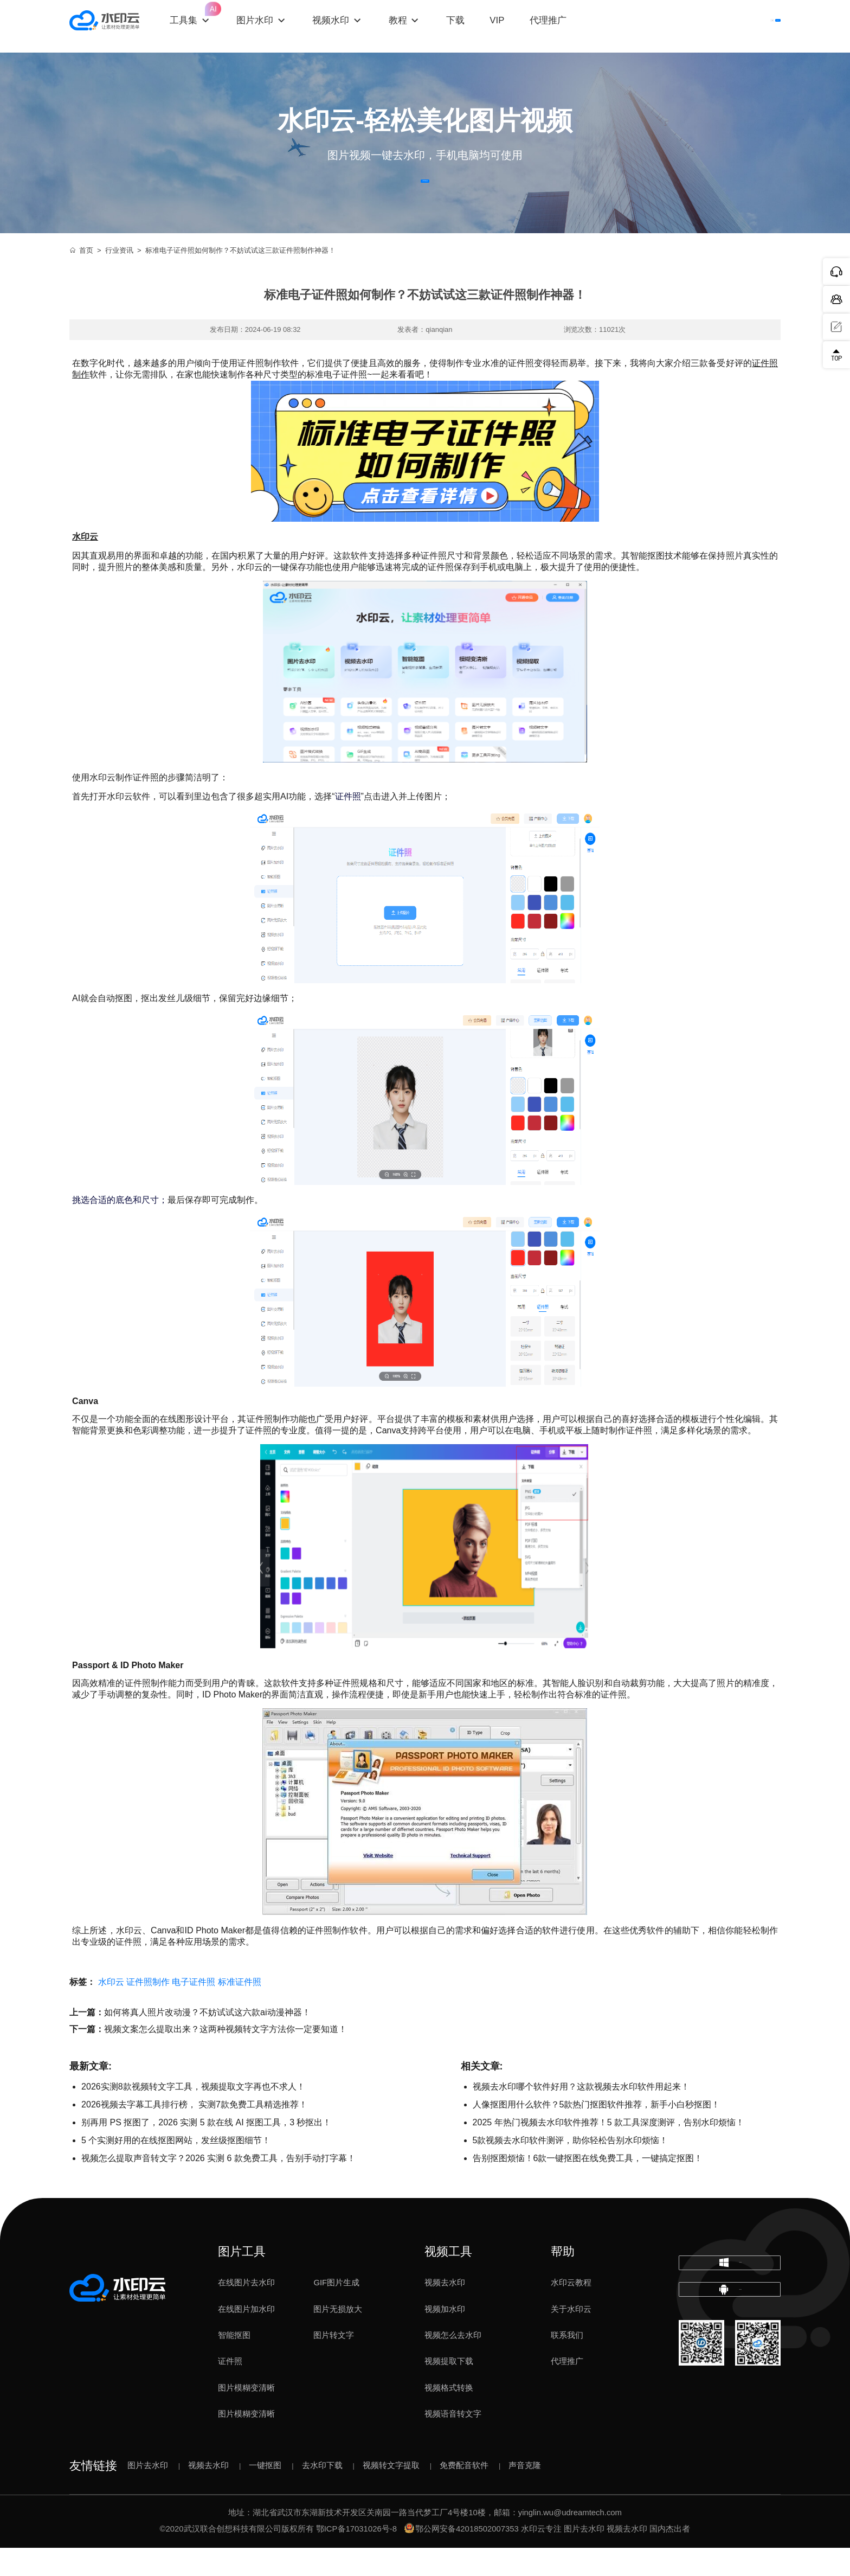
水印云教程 (571, 2311)
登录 (683, 26)
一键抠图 (265, 2494)
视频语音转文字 (452, 2442)
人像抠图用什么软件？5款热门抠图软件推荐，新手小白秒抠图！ (596, 2133)
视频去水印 (444, 2311)
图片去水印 (147, 2494)
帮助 (563, 2279)
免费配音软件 (464, 2494)
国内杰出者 (669, 2557)
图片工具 (242, 2279)
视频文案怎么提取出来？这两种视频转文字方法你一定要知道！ (225, 2057)
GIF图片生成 (336, 2311)
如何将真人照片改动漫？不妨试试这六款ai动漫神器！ (207, 2041)
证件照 (230, 2390)
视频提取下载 (448, 2390)
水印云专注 (541, 2557)
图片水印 (274, 26)
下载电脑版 (730, 2300)
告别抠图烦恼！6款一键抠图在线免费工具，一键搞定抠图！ (588, 2186)
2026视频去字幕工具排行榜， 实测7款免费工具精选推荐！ (194, 2133)
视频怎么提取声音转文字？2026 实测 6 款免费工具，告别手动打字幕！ (218, 2186)
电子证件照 (193, 2010)
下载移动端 (730, 2343)
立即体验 (425, 195)
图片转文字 (333, 2364)
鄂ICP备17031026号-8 (356, 2557)
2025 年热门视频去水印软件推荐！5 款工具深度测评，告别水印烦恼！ (608, 2151)
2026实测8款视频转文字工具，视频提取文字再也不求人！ (193, 2115)
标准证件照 (239, 2010)
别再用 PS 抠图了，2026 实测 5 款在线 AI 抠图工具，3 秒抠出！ (206, 2151)
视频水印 (350, 26)
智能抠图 (234, 2364)
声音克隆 (524, 2494)
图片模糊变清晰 (246, 2416)
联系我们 (567, 2364)
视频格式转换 (448, 2416)
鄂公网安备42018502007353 (461, 2557)
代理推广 (567, 2390)
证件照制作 (148, 2010)
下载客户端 (748, 26)
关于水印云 (571, 2337)
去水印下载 (322, 2494)
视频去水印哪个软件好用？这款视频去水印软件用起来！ (581, 2115)
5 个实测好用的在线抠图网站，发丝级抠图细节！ (176, 2169)
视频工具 (448, 2279)
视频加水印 (444, 2337)
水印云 (111, 2010)
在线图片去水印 (246, 2311)
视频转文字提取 (391, 2494)
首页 (81, 279)
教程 (417, 26)
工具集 (210, 16)
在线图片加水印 (246, 2337)
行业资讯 (119, 279)
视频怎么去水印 (452, 2364)
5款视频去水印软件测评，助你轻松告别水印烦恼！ (570, 2169)
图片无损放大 (337, 2337)
